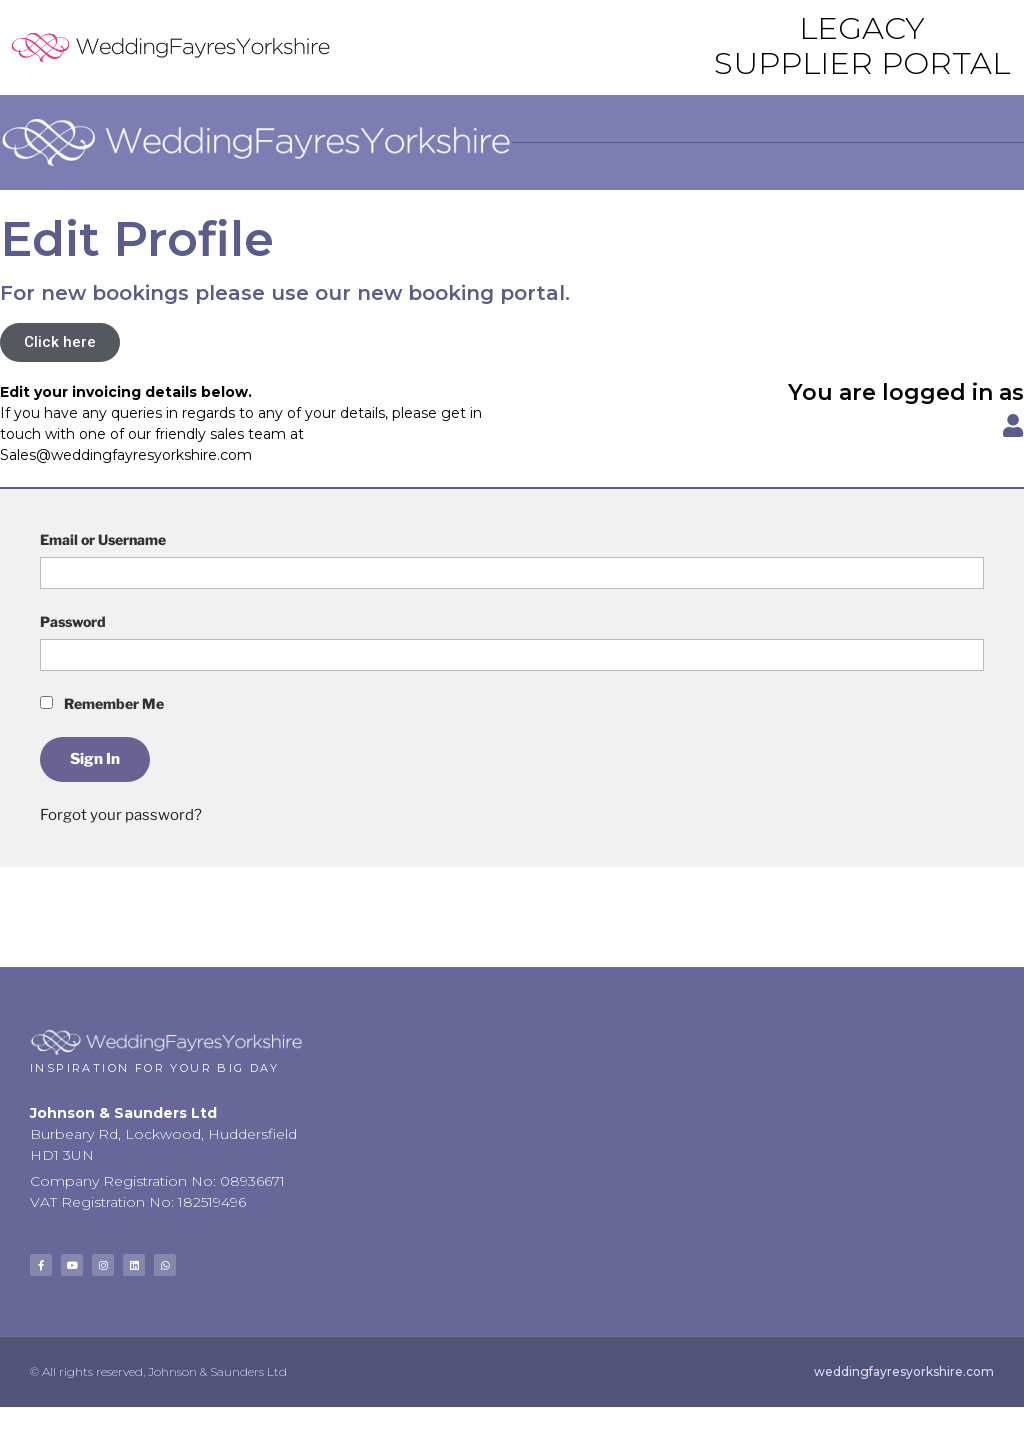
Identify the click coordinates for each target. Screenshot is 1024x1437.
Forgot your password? (121, 815)
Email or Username (103, 539)
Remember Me (102, 703)
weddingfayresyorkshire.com (904, 1371)
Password (73, 621)
